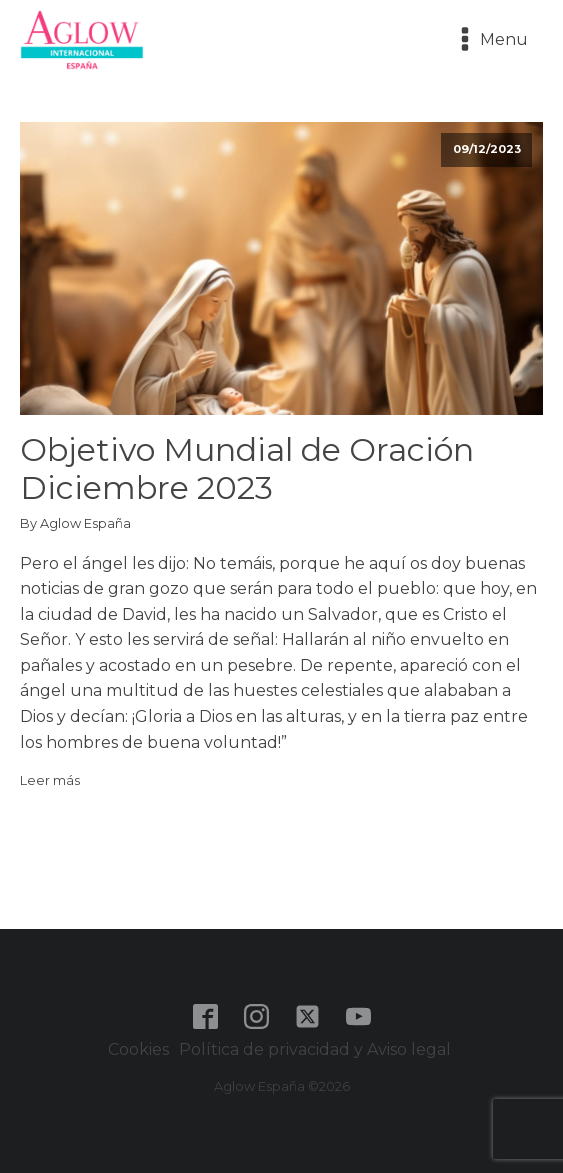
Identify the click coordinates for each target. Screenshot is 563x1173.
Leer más (50, 780)
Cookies (138, 1049)
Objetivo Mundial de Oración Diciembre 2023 (247, 469)
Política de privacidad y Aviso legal (317, 1049)
